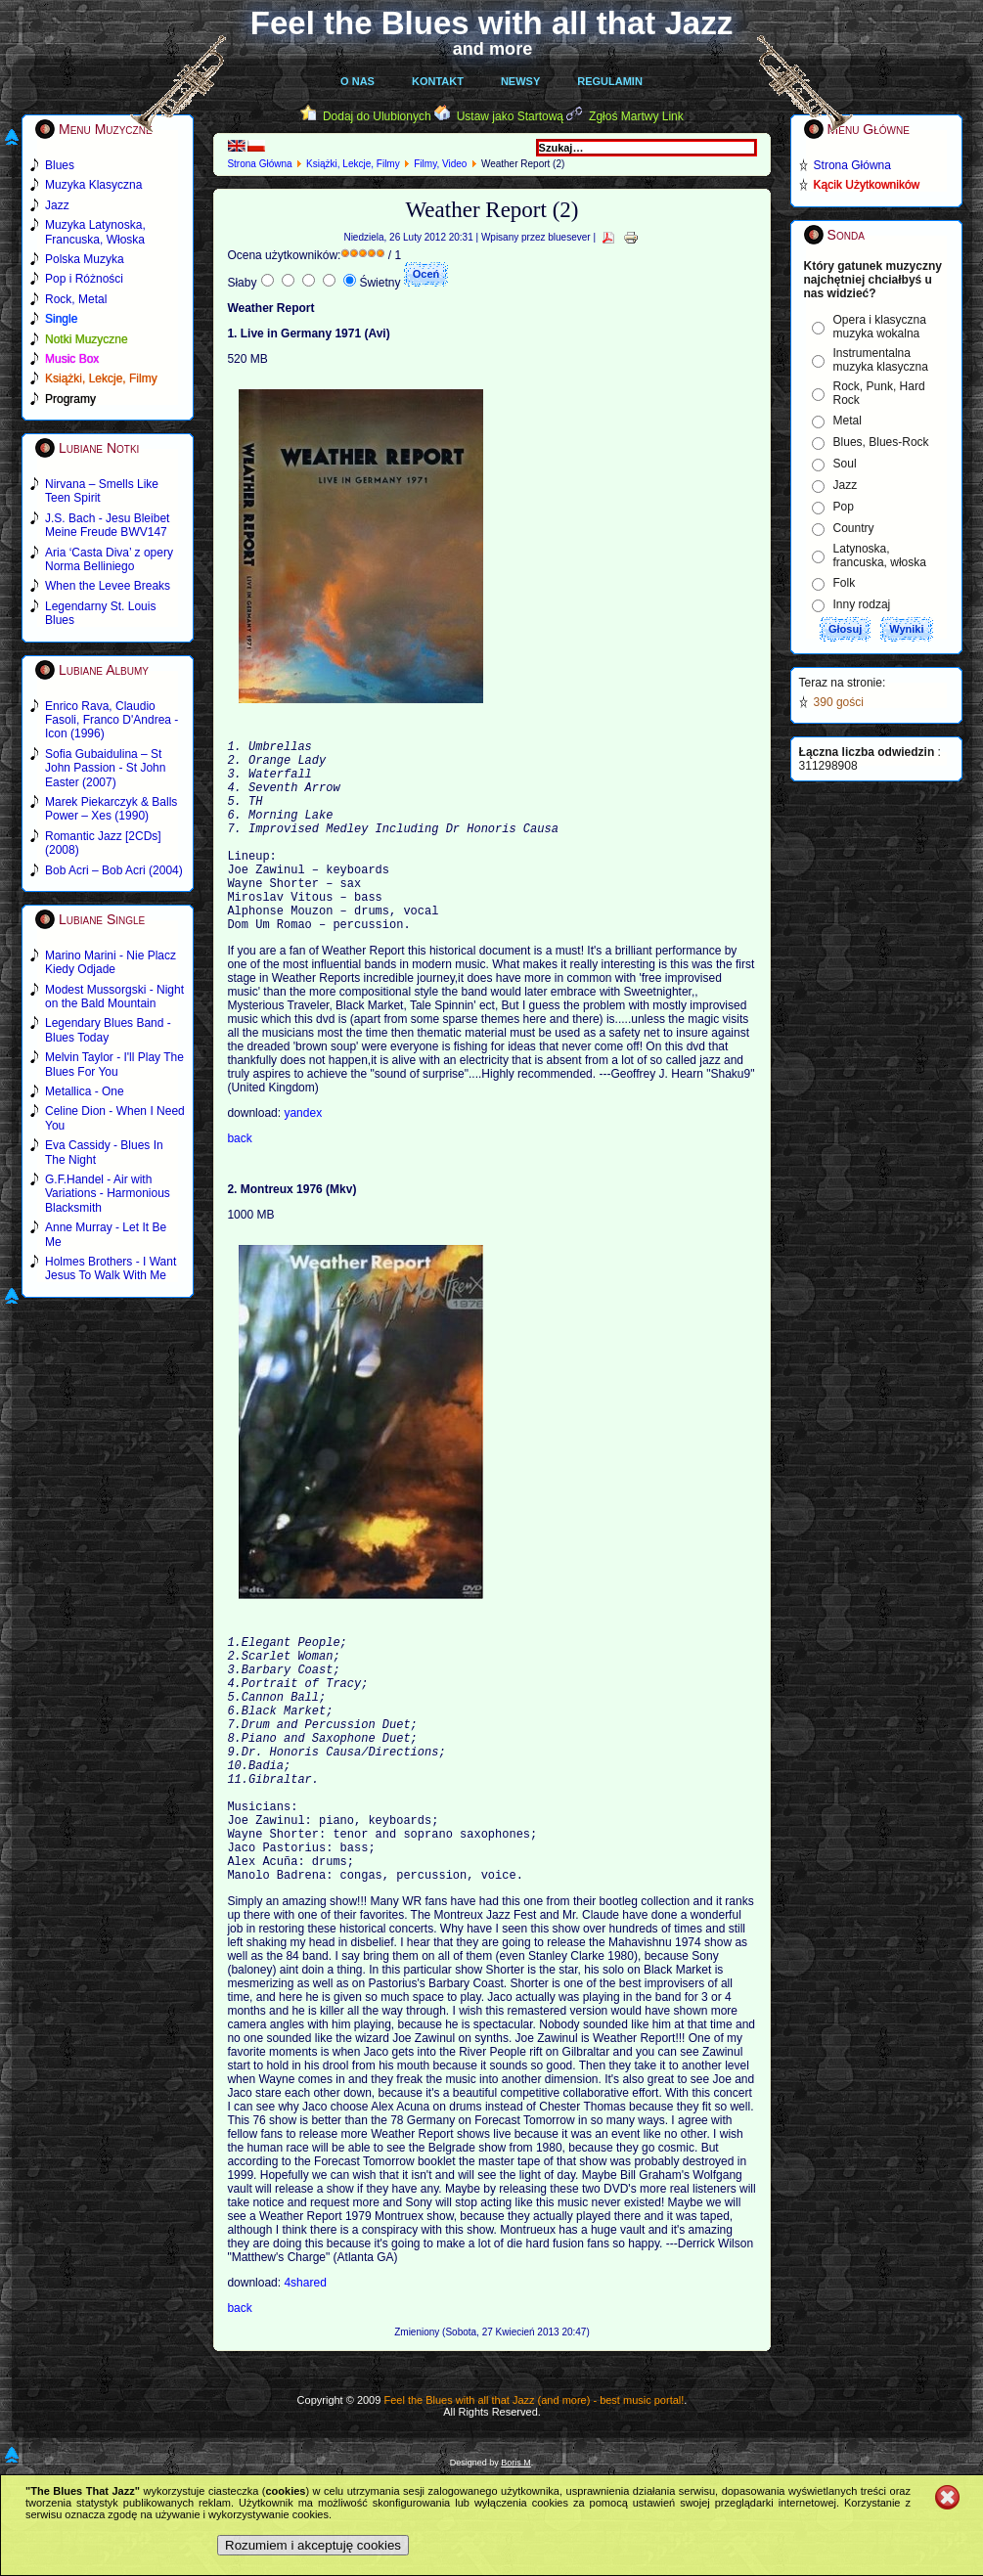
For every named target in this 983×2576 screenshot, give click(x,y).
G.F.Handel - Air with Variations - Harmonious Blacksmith (107, 1194)
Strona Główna (259, 163)
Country (853, 528)
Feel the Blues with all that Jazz (491, 23)
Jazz (845, 485)
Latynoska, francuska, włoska (879, 555)
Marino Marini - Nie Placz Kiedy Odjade (110, 962)
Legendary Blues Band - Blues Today (108, 1030)
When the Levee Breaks (107, 586)
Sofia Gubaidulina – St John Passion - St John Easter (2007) (105, 768)
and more (493, 49)
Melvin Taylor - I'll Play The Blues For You (114, 1064)
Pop (843, 506)
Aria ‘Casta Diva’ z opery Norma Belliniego (109, 559)
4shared (305, 2382)
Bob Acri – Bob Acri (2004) (114, 870)
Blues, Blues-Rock (881, 442)
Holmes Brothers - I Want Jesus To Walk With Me (110, 1268)
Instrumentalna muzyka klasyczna (880, 360)
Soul (845, 463)
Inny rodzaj (862, 604)
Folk (844, 583)
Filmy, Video (440, 163)
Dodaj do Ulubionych (377, 116)
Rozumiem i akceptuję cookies (313, 2545)
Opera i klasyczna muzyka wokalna (879, 326)
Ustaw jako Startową (510, 116)
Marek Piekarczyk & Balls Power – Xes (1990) (111, 808)
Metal (847, 420)
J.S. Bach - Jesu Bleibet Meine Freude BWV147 (107, 525)
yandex (303, 1157)
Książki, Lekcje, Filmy (353, 163)
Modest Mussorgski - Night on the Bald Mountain (114, 996)
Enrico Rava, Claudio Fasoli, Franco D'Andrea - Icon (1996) (111, 720)
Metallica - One (84, 1091)
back (239, 1182)
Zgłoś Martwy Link (636, 116)
